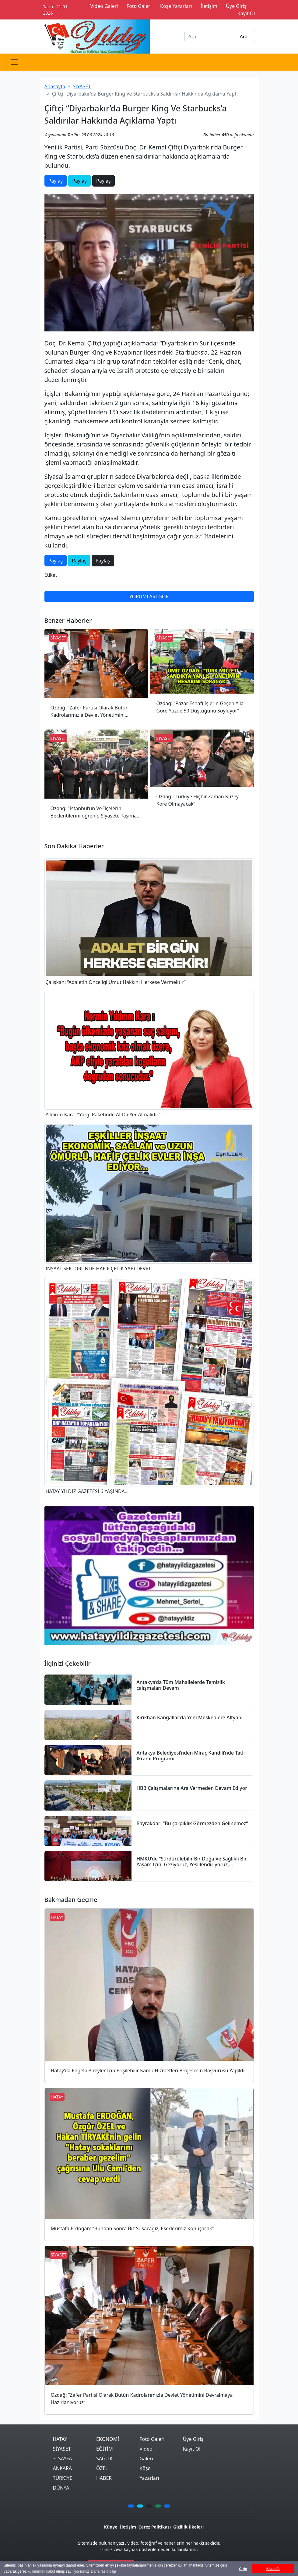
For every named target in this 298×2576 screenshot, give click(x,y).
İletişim (128, 2527)
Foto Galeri (151, 2439)
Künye (110, 2527)
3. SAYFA (62, 2458)
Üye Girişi (194, 2439)
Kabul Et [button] (273, 2569)
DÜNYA (61, 2487)
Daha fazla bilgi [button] (103, 2571)
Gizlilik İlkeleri (188, 2527)
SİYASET (82, 86)
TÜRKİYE (62, 2478)
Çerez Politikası (154, 2527)
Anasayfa (54, 86)
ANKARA (62, 2468)
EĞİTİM (104, 2448)
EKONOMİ (107, 2439)
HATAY (60, 2439)
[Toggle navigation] (14, 62)
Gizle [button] (243, 2569)
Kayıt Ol (192, 2448)
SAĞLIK (104, 2458)
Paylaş (55, 180)
